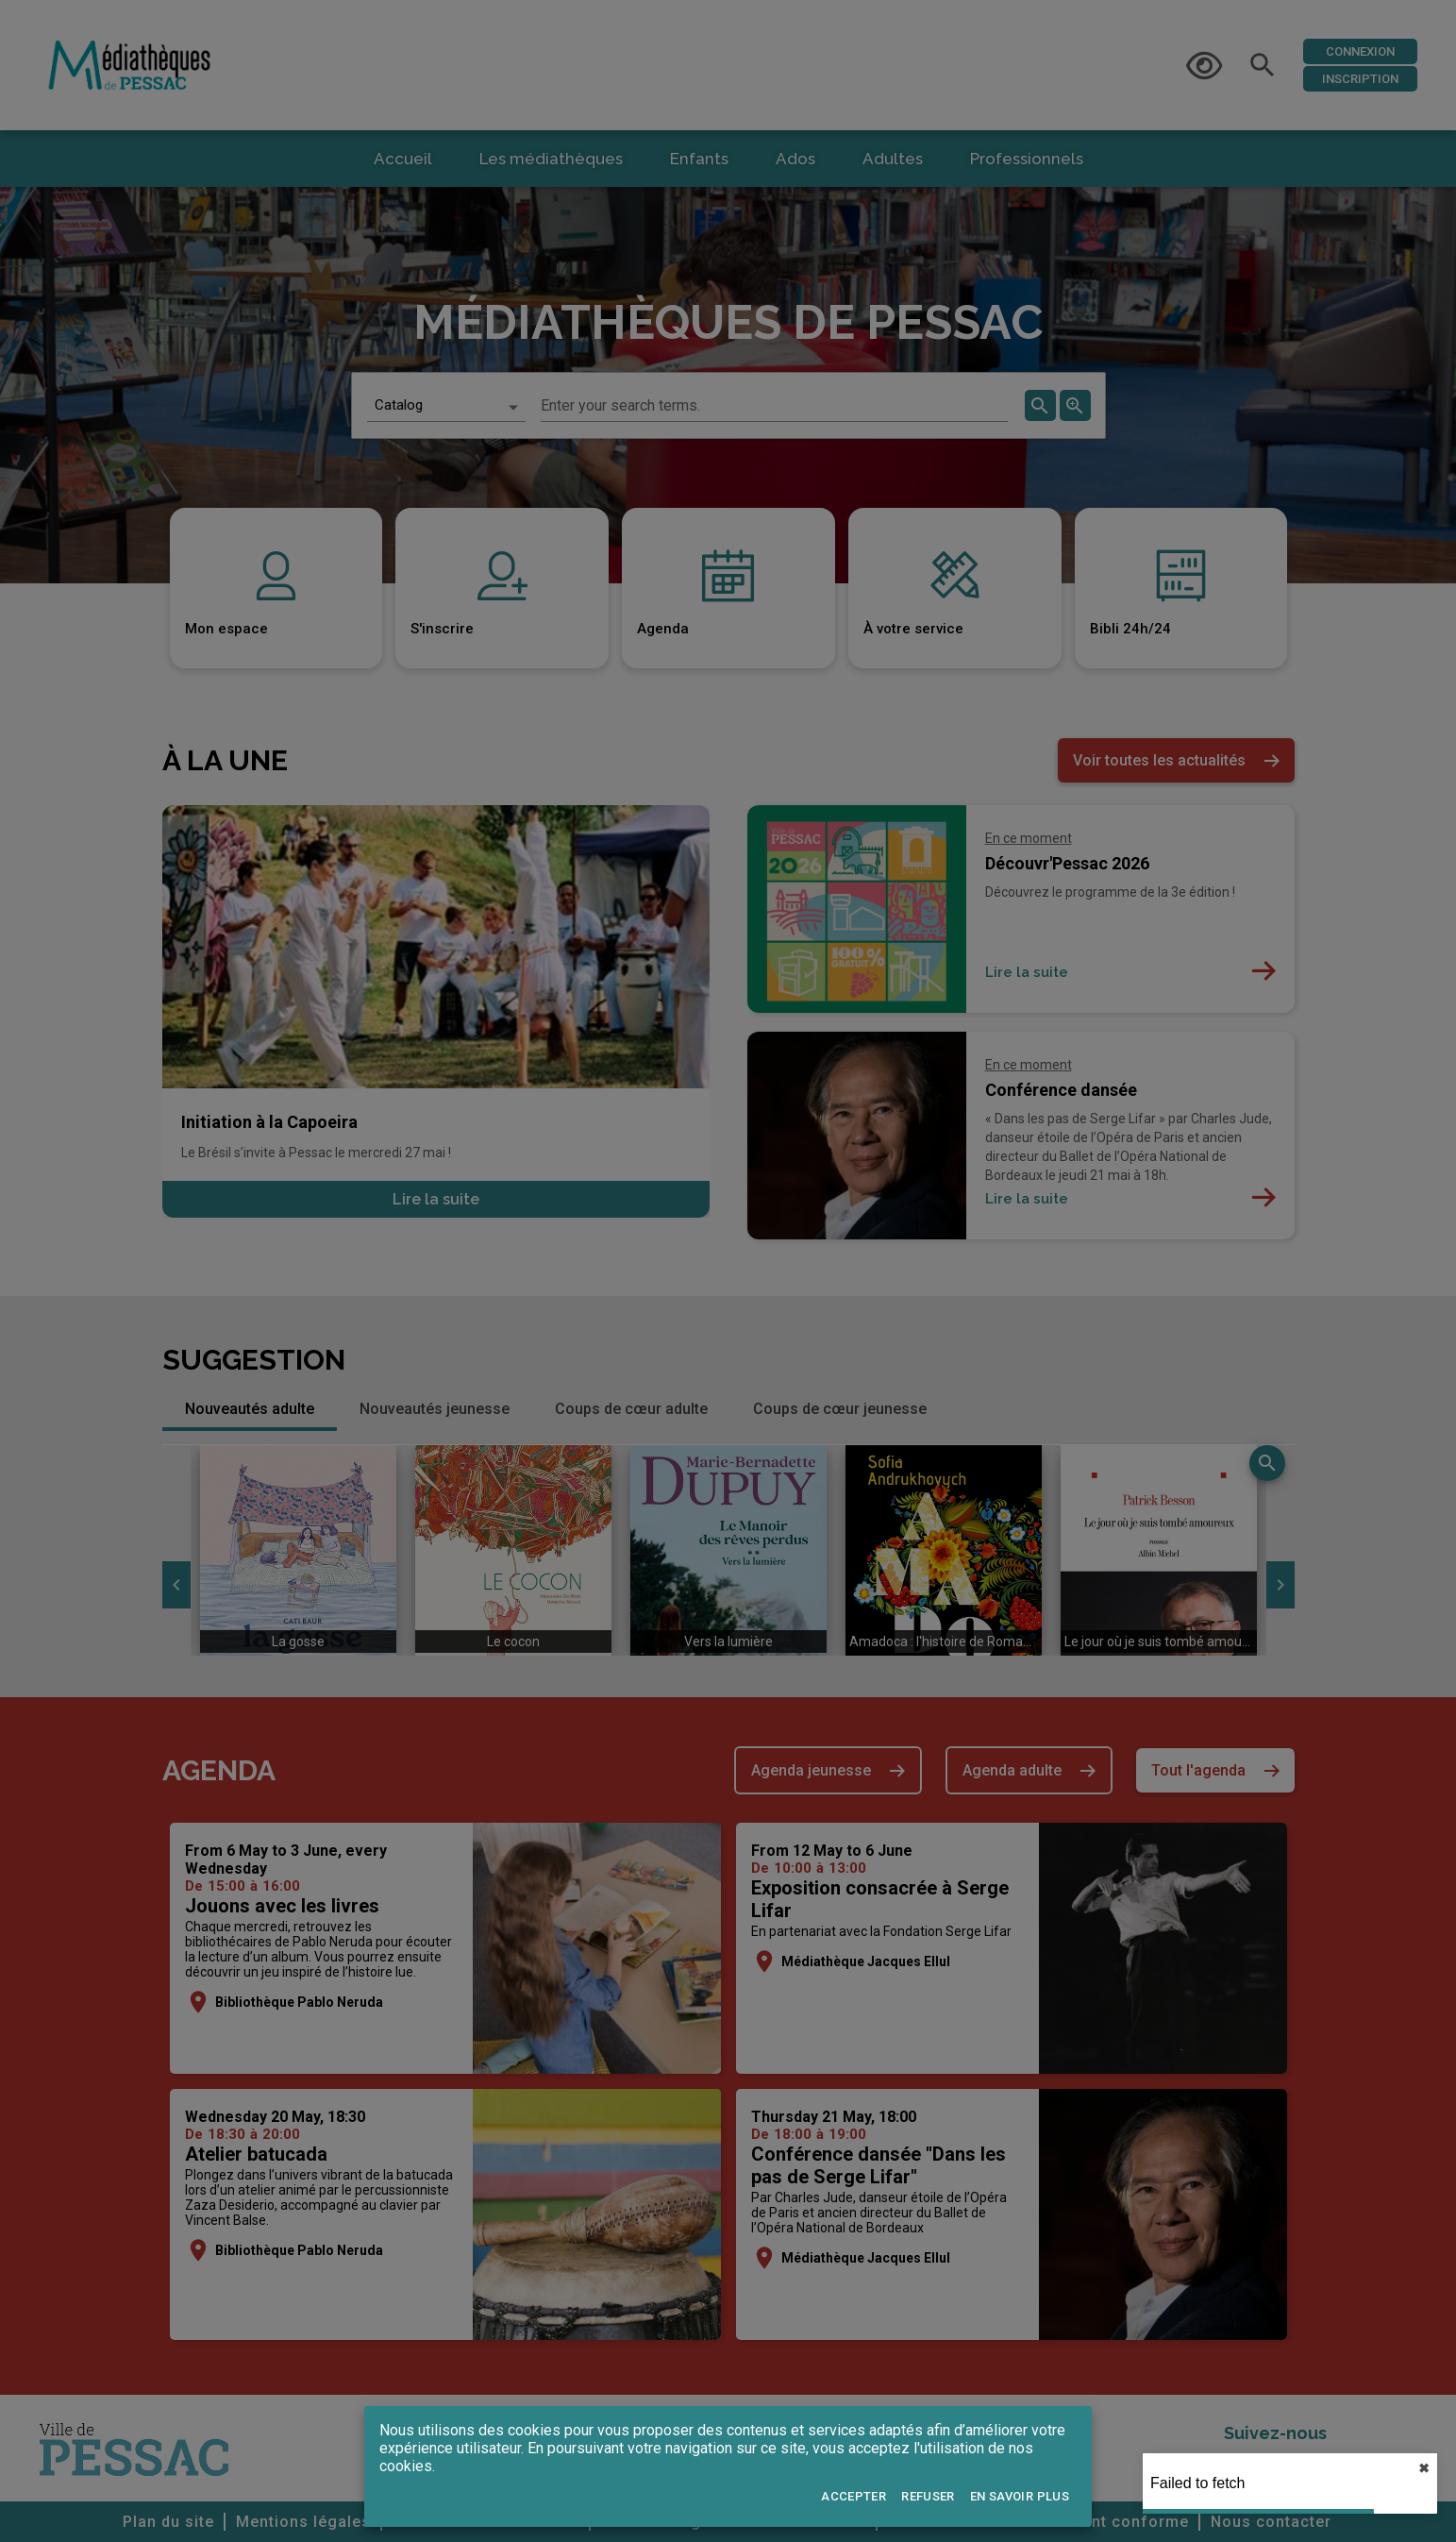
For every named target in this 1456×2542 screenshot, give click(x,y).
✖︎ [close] (1424, 2468)
